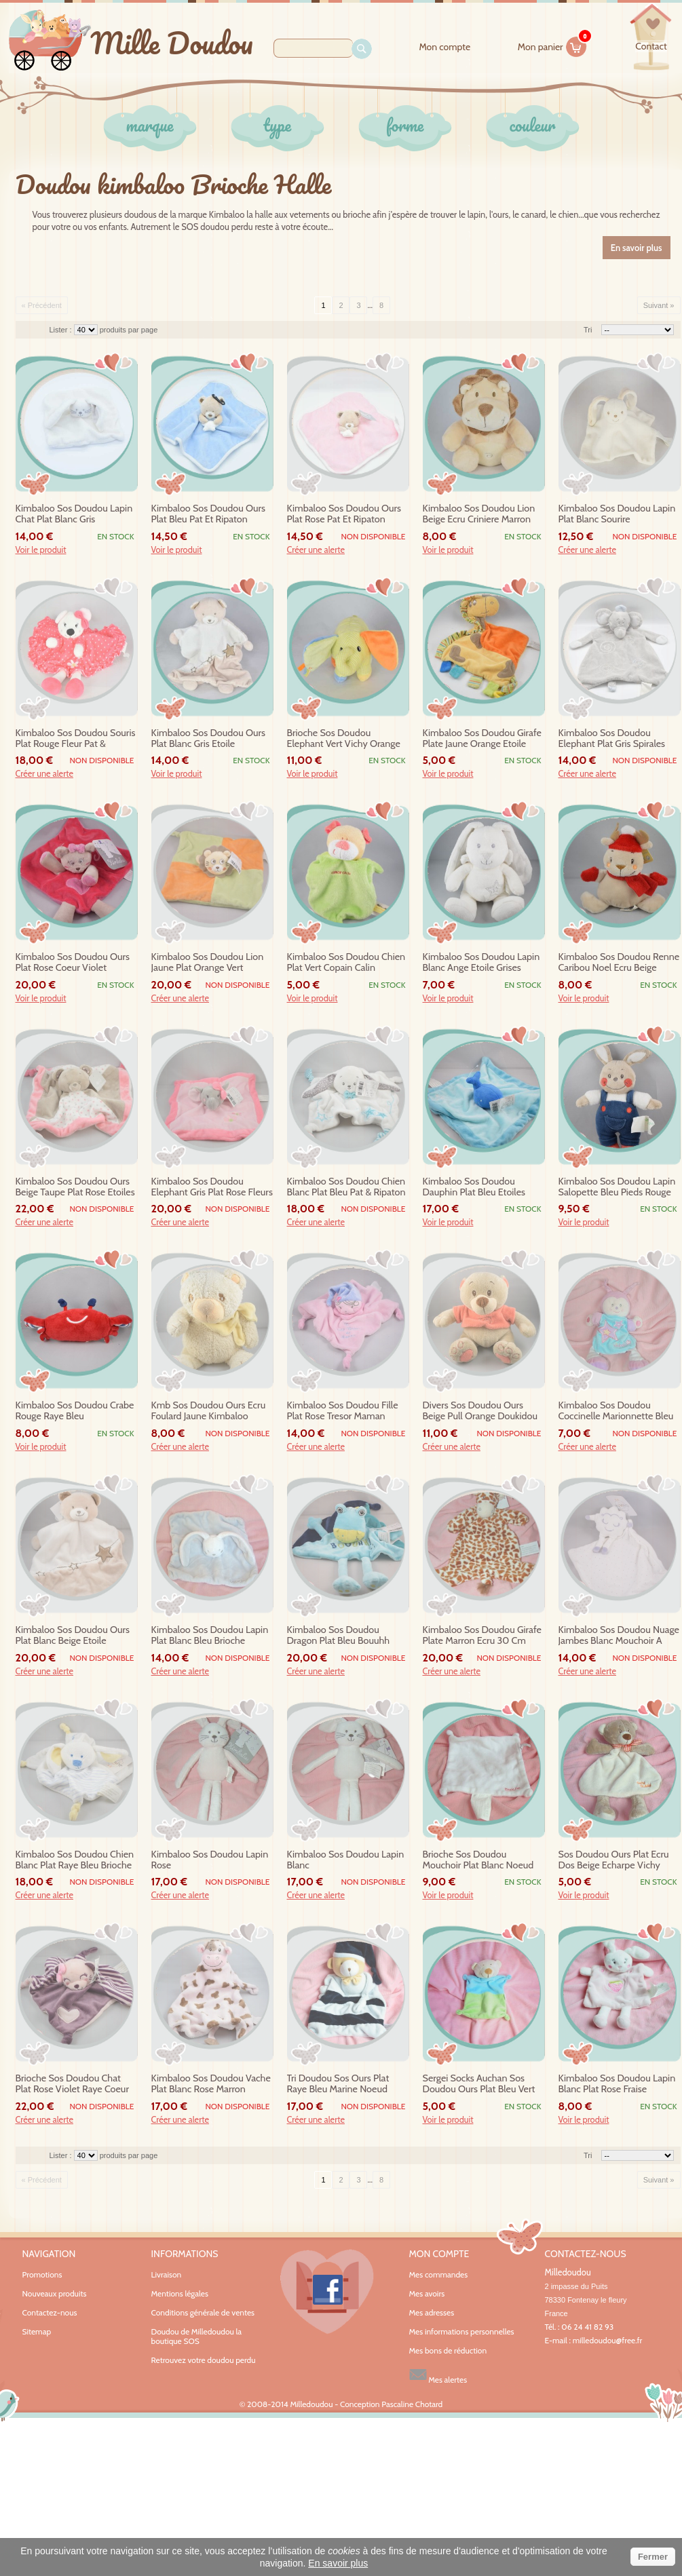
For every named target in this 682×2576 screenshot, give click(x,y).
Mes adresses (432, 2313)
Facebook (327, 2291)
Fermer (653, 2557)
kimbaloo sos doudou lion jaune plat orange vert (207, 962)
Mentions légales (179, 2293)
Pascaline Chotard (411, 2404)
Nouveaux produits (54, 2293)
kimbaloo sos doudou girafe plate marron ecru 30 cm (482, 1635)
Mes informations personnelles (461, 2332)
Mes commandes (438, 2275)
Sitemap (37, 2331)
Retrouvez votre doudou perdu (203, 2360)
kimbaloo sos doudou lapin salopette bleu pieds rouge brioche (617, 1187)
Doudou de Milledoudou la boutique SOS (196, 2336)
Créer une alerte (316, 550)
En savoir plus (338, 2563)
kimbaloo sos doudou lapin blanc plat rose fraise (617, 2084)
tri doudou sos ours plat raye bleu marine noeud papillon (338, 2084)
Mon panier (552, 45)
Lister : (62, 330)
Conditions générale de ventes (203, 2312)
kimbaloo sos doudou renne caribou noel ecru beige (619, 962)
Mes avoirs (427, 2294)
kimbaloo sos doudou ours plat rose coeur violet (73, 962)
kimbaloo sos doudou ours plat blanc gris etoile (208, 738)
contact (650, 46)
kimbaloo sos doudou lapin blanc (345, 1860)
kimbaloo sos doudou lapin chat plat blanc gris (74, 514)
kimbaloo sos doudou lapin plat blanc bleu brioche (210, 1635)
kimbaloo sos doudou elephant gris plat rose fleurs (212, 1187)
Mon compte (444, 47)
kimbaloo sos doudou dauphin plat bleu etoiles (474, 1187)
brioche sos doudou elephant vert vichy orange (343, 738)
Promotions (42, 2274)
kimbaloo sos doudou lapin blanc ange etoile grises (481, 962)
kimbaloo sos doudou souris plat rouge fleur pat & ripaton (76, 738)
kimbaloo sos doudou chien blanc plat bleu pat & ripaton (346, 1187)
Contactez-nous (49, 2312)
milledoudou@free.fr (608, 2340)
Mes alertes (438, 2375)
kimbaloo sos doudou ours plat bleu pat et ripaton (208, 514)
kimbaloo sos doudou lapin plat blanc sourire (617, 514)
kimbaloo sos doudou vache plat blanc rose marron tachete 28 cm (211, 2084)
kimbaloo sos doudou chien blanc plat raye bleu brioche (75, 1860)
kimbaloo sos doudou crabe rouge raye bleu (75, 1411)
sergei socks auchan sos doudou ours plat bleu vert (479, 2084)
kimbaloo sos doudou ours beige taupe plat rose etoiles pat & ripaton (75, 1187)
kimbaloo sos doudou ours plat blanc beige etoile (73, 1635)
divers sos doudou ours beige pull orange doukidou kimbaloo (480, 1411)
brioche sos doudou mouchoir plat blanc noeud (478, 1860)
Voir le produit (41, 550)
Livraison (166, 2274)
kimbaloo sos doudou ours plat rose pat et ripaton (344, 514)
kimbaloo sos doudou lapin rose (210, 1860)
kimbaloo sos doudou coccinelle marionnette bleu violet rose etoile (616, 1411)
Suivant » (659, 305)
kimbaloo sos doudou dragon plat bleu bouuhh (338, 1635)
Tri (588, 330)
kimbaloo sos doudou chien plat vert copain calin (346, 962)
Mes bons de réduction (448, 2351)
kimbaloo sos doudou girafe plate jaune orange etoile (482, 738)
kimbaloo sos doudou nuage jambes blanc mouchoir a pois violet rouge (618, 1635)
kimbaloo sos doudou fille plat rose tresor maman (342, 1411)
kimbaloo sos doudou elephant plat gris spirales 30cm (612, 738)
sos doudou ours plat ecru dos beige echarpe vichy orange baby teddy (613, 1860)
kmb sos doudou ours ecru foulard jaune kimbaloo (208, 1411)
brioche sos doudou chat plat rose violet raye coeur (72, 2084)
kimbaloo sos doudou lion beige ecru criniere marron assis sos (479, 514)
